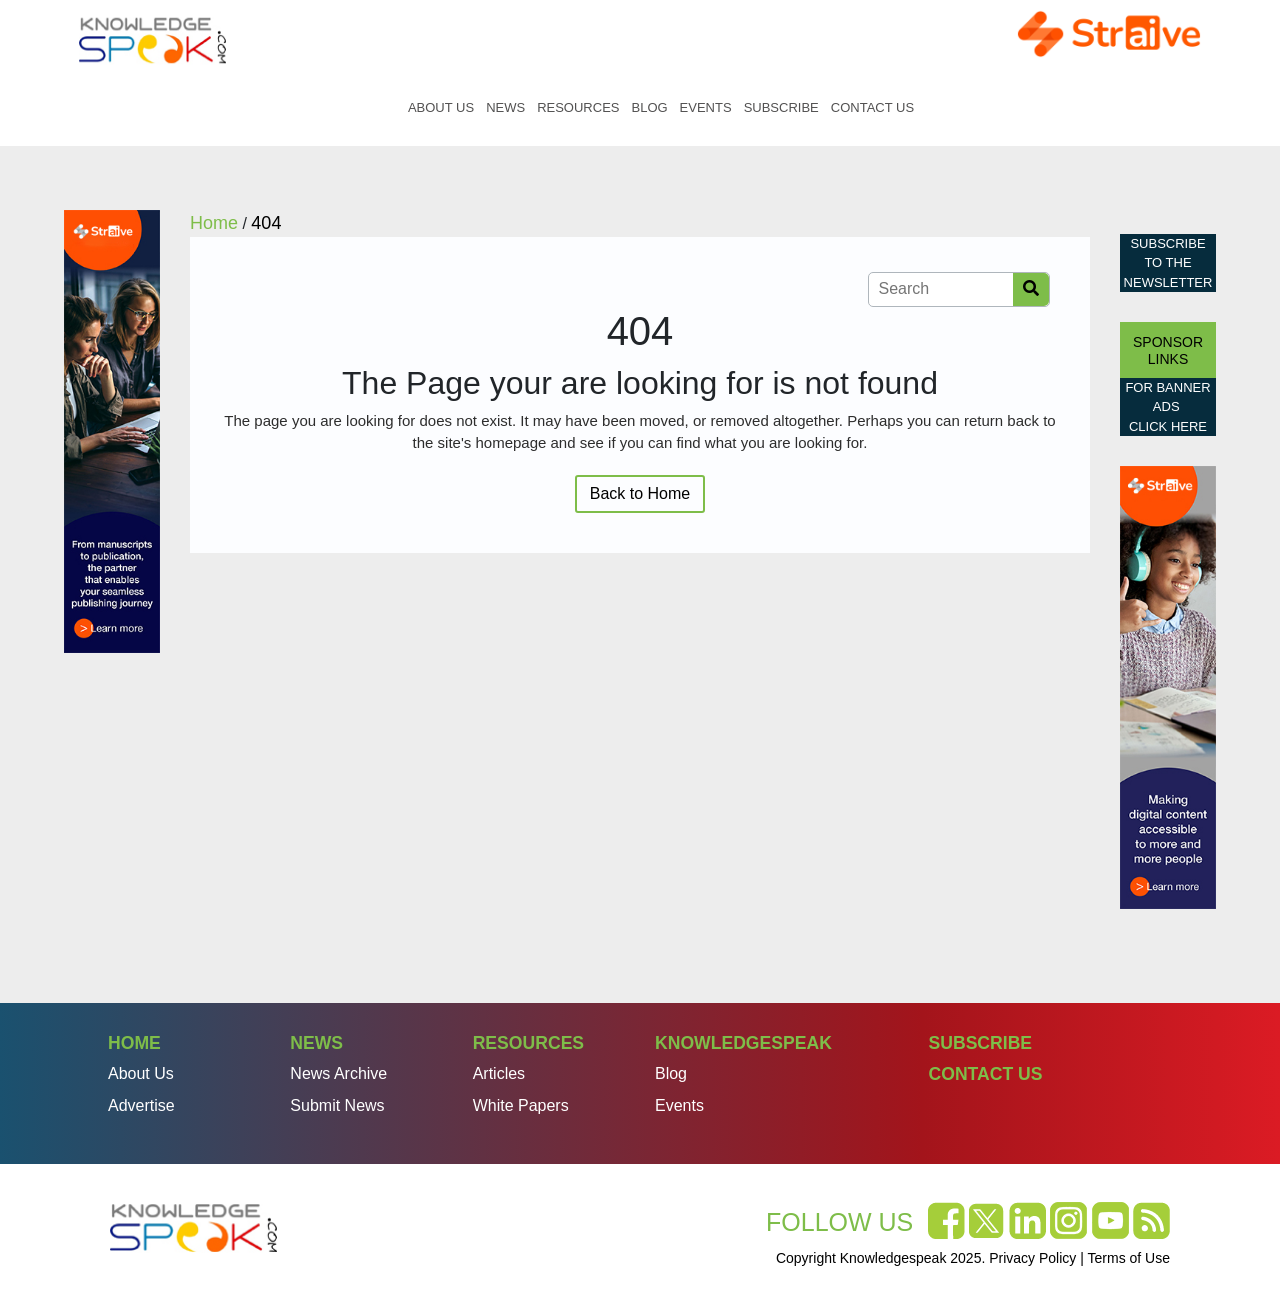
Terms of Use (1129, 1258)
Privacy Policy (1032, 1258)
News (505, 107)
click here (1168, 426)
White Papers (521, 1105)
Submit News (337, 1105)
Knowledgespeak (743, 1043)
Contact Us (872, 107)
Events (706, 107)
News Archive (338, 1073)
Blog (649, 107)
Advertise (141, 1105)
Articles (499, 1073)
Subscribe (781, 107)
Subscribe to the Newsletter (1168, 263)
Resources (578, 107)
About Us (441, 107)
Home (381, 107)
